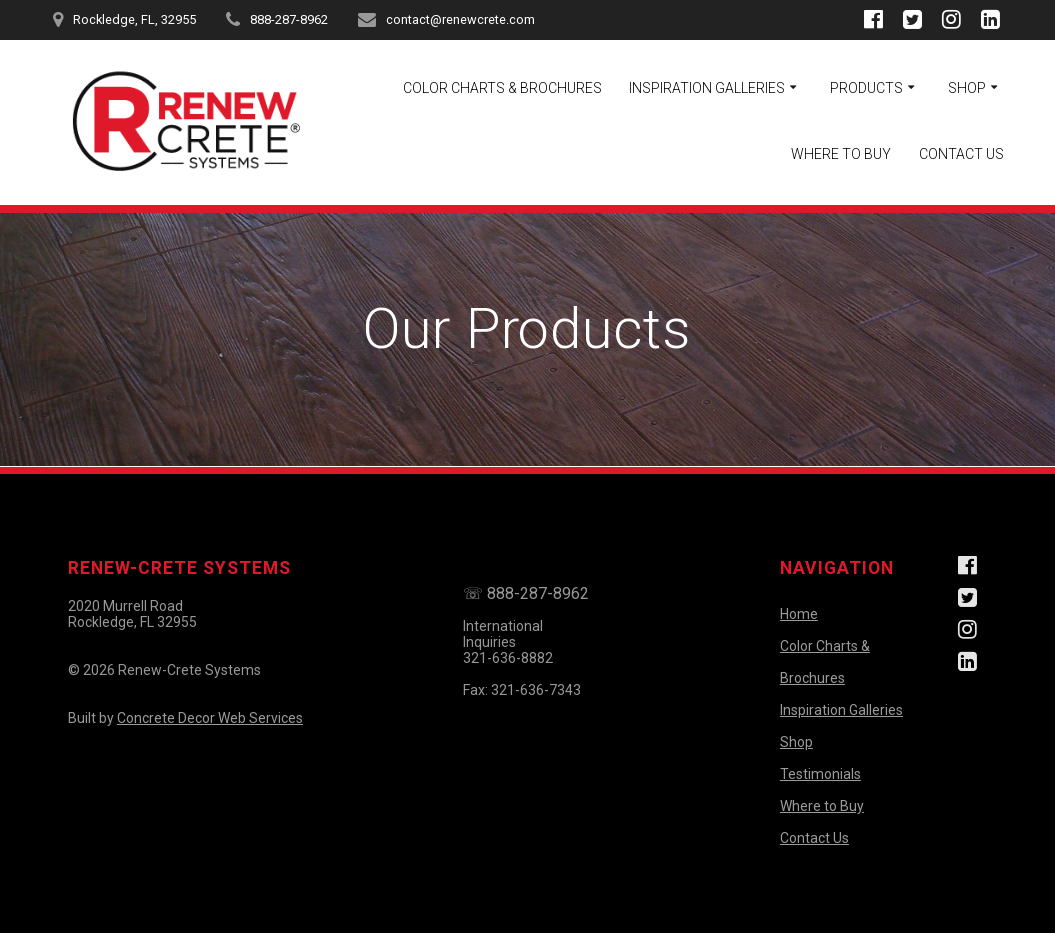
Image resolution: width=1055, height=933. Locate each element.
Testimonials (820, 774)
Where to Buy (841, 154)
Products (866, 88)
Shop (967, 88)
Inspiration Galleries (707, 88)
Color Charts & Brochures (502, 88)
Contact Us (961, 154)
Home (799, 614)
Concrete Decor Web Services (210, 718)
